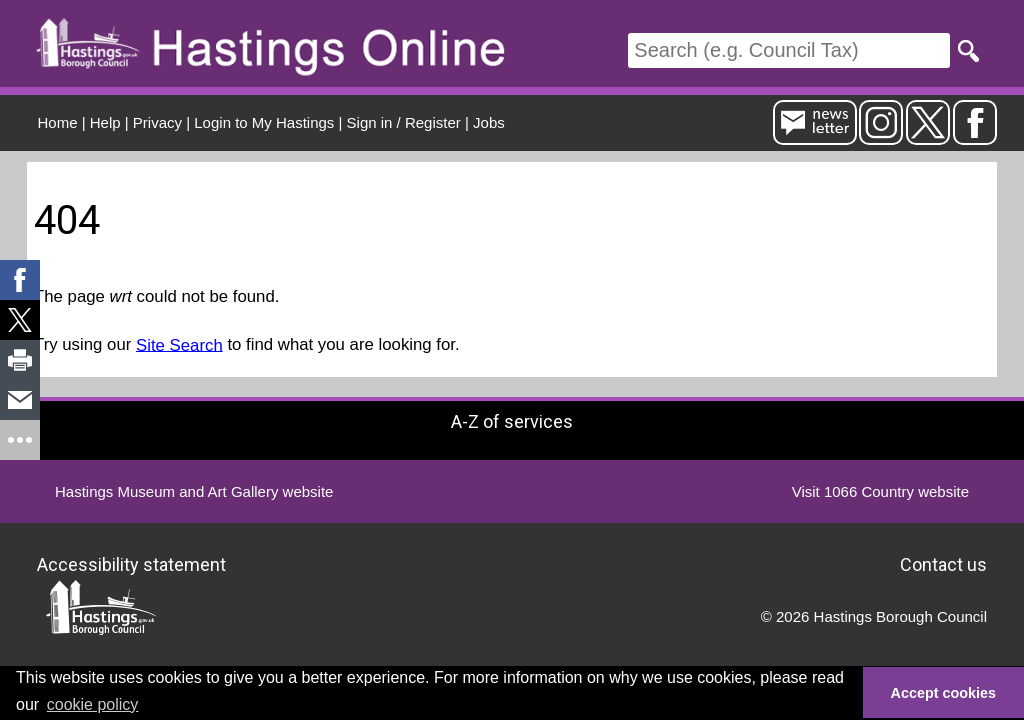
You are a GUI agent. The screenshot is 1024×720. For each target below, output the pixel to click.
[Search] (789, 50)
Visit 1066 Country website (880, 491)
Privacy (157, 122)
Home (58, 122)
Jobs (489, 122)
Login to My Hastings (264, 122)
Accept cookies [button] (944, 693)
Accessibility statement (131, 564)
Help (105, 122)
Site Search (179, 344)
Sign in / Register (404, 122)
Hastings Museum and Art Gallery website (194, 491)
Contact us (943, 564)
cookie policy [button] (93, 704)
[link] (20, 280)
